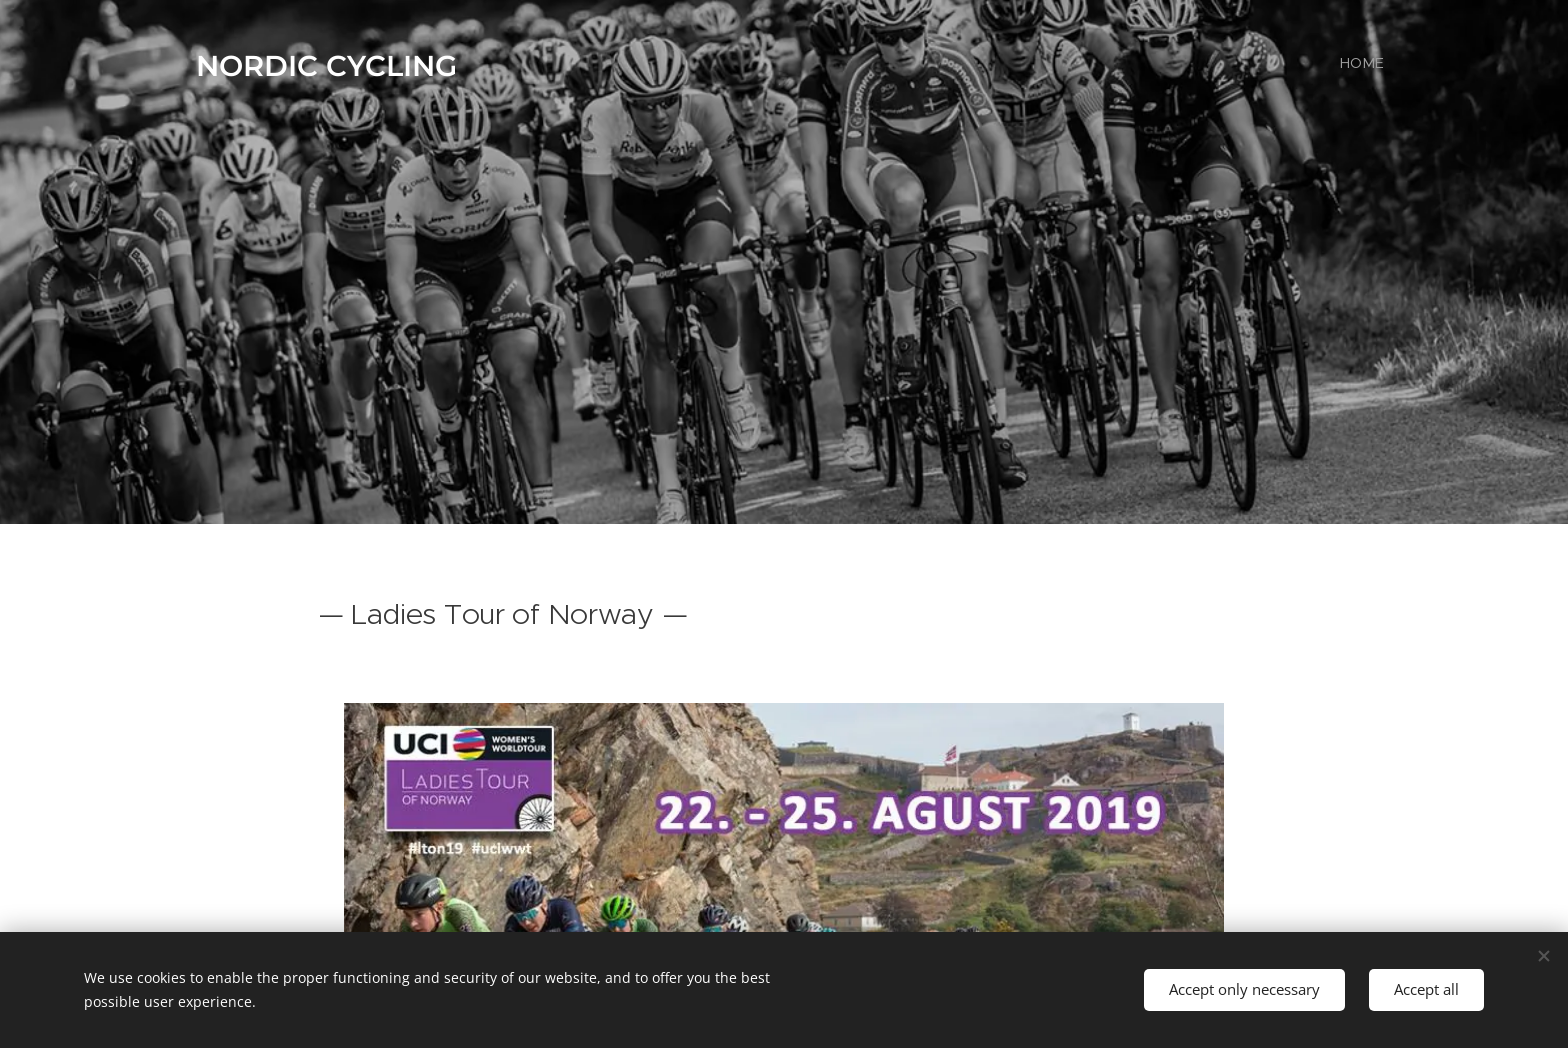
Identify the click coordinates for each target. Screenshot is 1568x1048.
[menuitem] (1381, 65)
